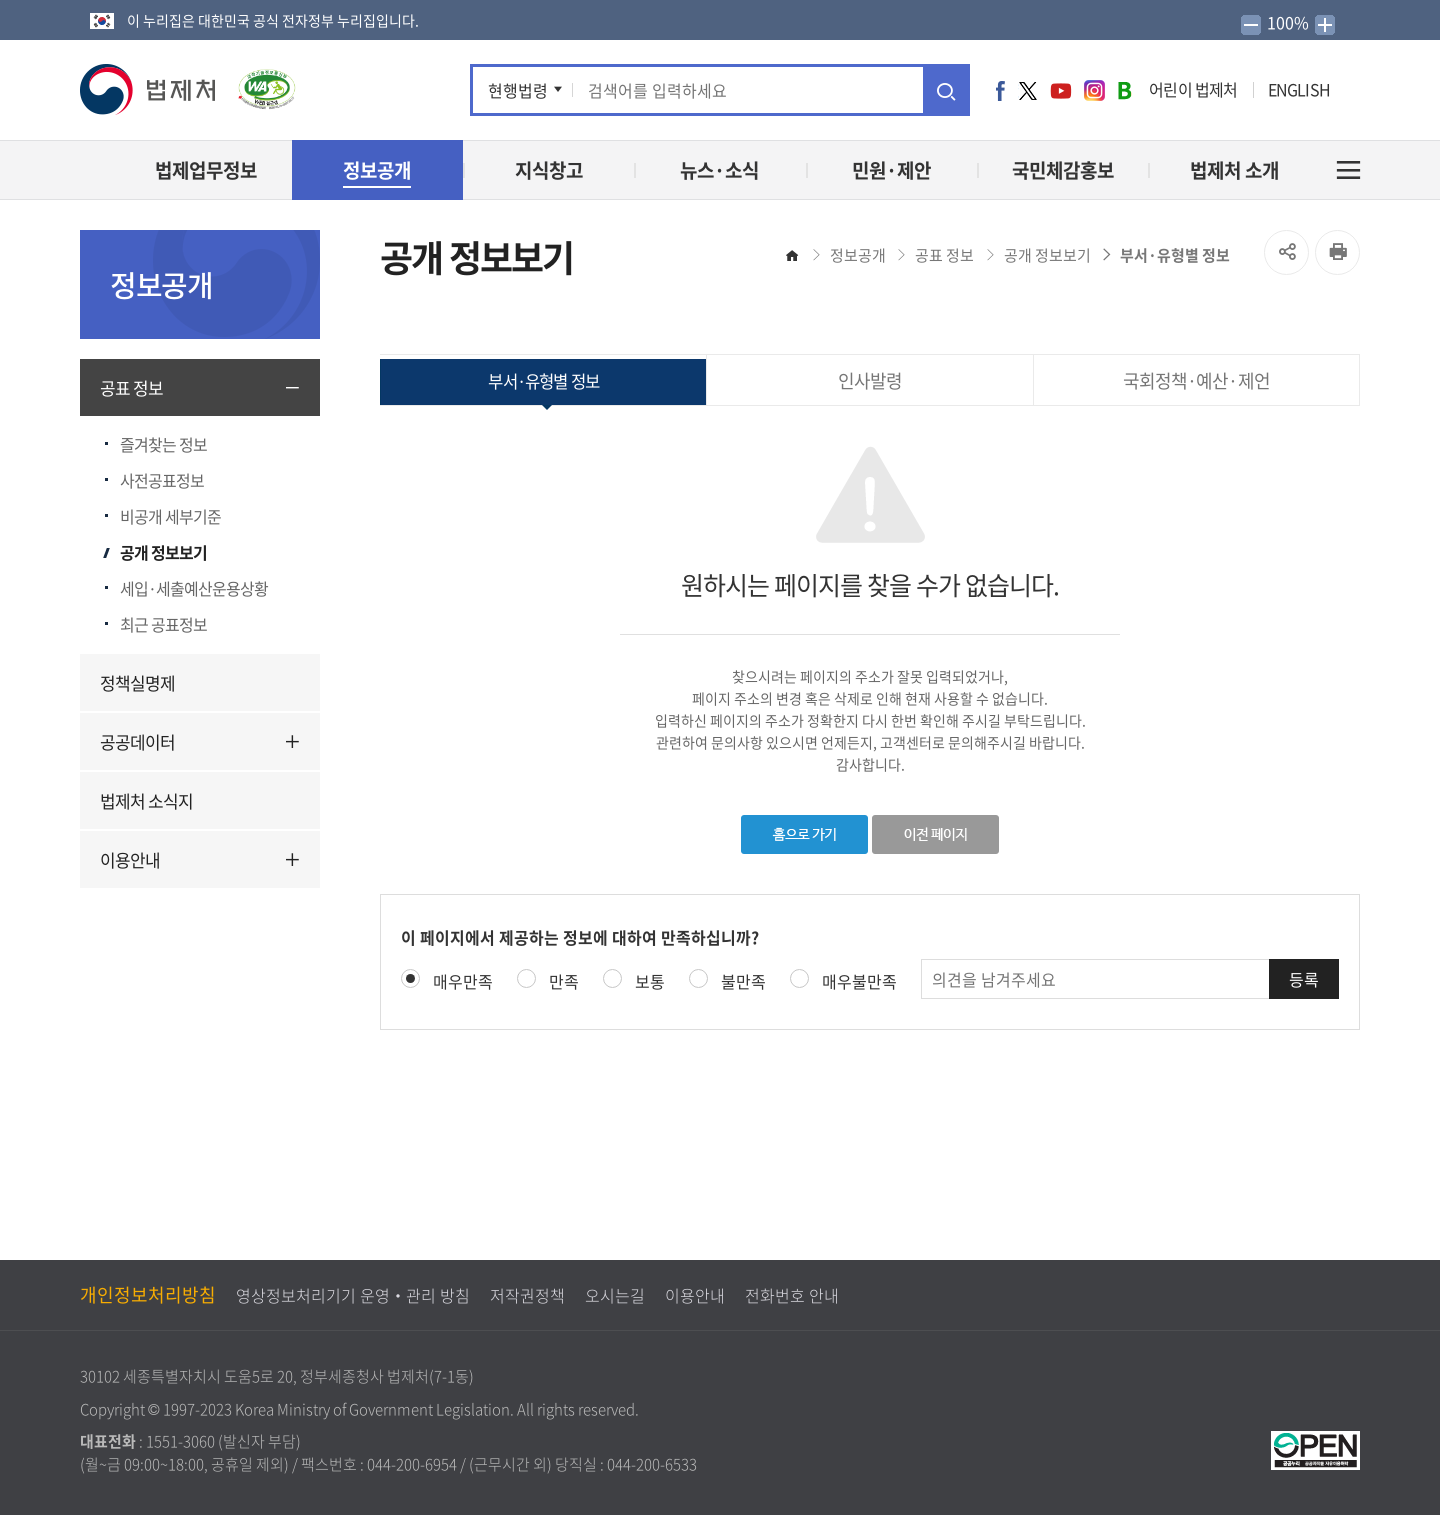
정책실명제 (137, 682)
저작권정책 (527, 1295)
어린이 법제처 (1193, 89)
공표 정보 (131, 387)
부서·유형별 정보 (1175, 255)
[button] (149, 89)
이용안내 (130, 859)
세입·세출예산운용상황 (194, 588)
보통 (650, 981)
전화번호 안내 (792, 1295)
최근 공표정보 (163, 624)
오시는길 (615, 1295)
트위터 (1028, 90)
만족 (564, 981)
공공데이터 (137, 741)
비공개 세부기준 (170, 516)
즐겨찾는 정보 (163, 444)
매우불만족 (859, 981)
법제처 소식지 (146, 800)
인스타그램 (1094, 90)
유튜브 (1061, 90)
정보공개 (858, 255)
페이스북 (1000, 90)
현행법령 (518, 90)
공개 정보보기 (163, 552)
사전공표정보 (162, 480)
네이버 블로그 (1124, 90)
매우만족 (463, 981)
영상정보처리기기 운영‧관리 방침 (353, 1295)
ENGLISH (1299, 89)
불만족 (743, 981)
